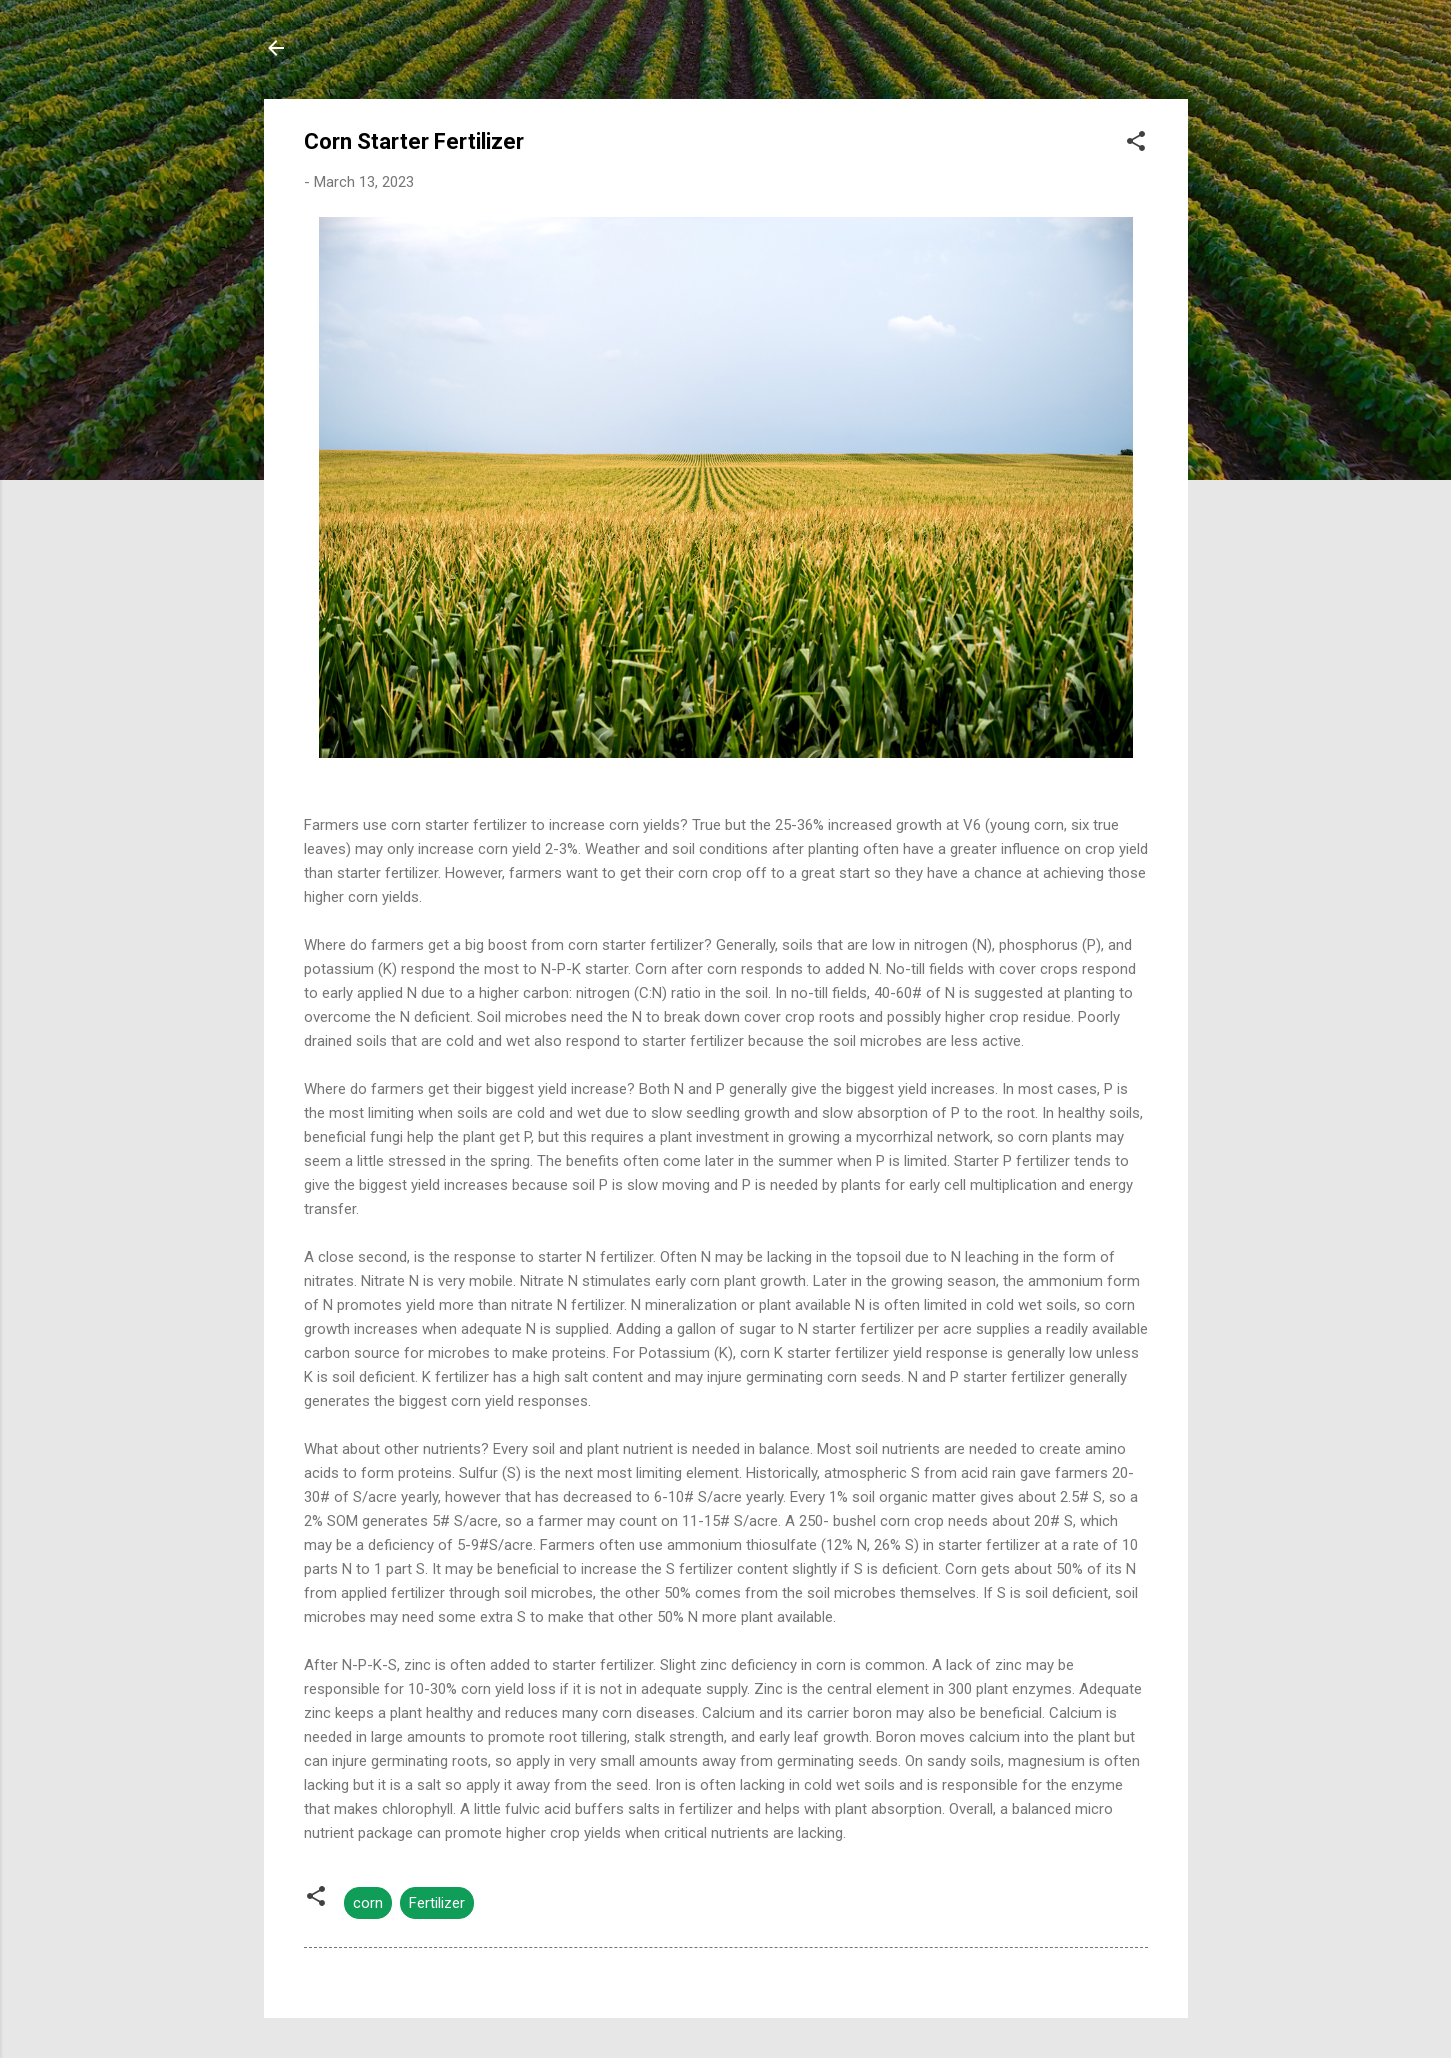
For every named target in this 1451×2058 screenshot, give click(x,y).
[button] (1136, 144)
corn (368, 1903)
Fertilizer (437, 1903)
